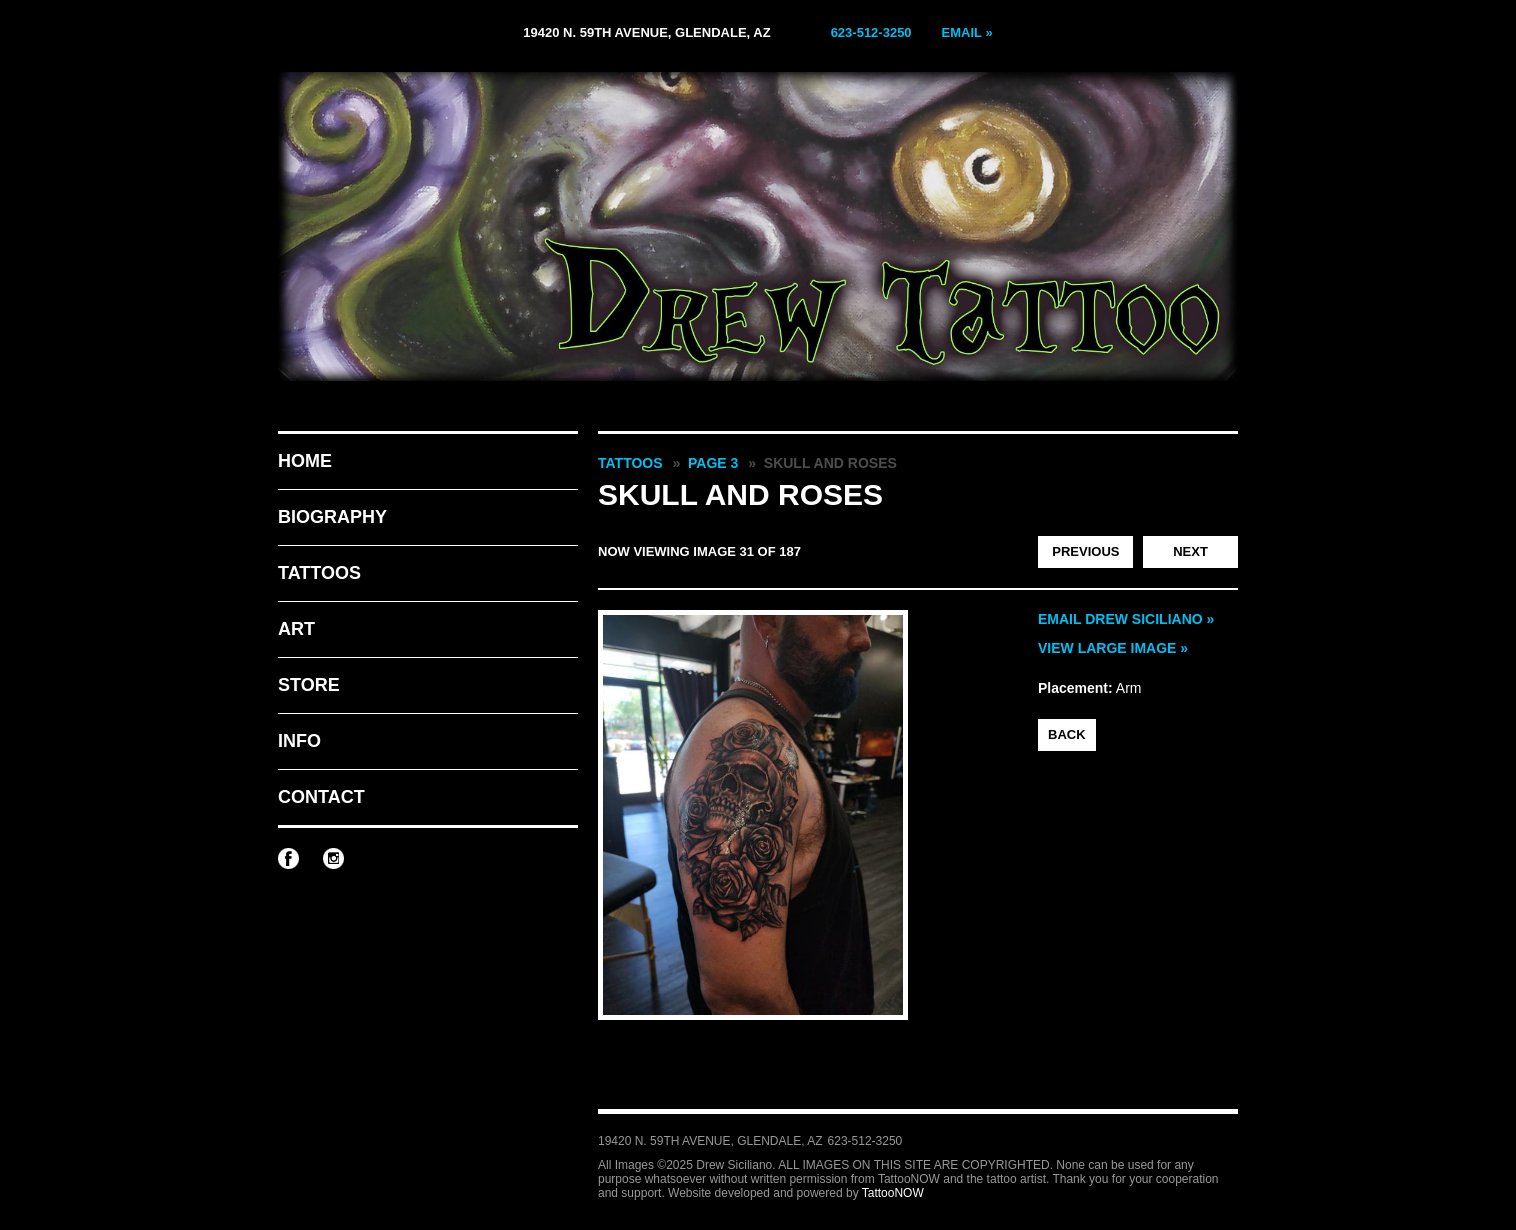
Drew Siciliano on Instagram (333, 858)
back (1067, 734)
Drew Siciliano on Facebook (288, 858)
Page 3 (713, 463)
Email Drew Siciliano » (1126, 619)
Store (309, 685)
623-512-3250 (871, 32)
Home (305, 461)
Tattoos (319, 573)
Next (1190, 551)
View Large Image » (1113, 648)
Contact (321, 797)
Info (299, 741)
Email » (967, 32)
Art (296, 629)
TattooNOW (893, 1193)
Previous (1085, 551)
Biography (332, 517)
